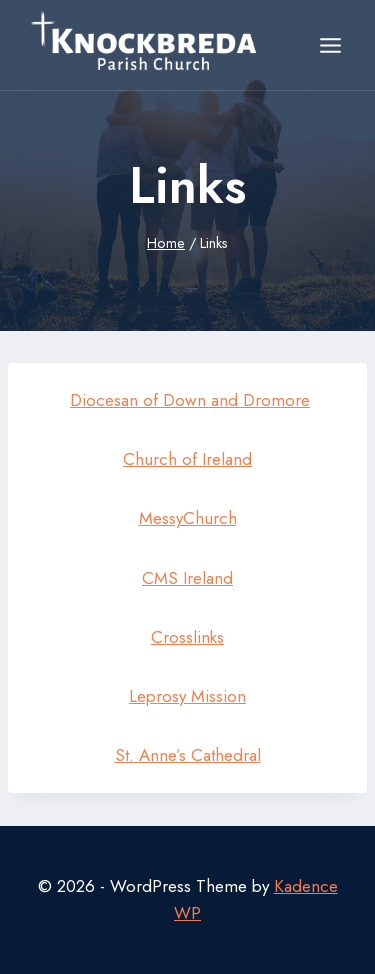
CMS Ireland (187, 578)
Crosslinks (187, 637)
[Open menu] (330, 45)
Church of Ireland (187, 459)
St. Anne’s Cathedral (188, 755)
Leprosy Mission (187, 696)
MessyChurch (188, 518)
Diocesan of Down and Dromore (190, 400)
